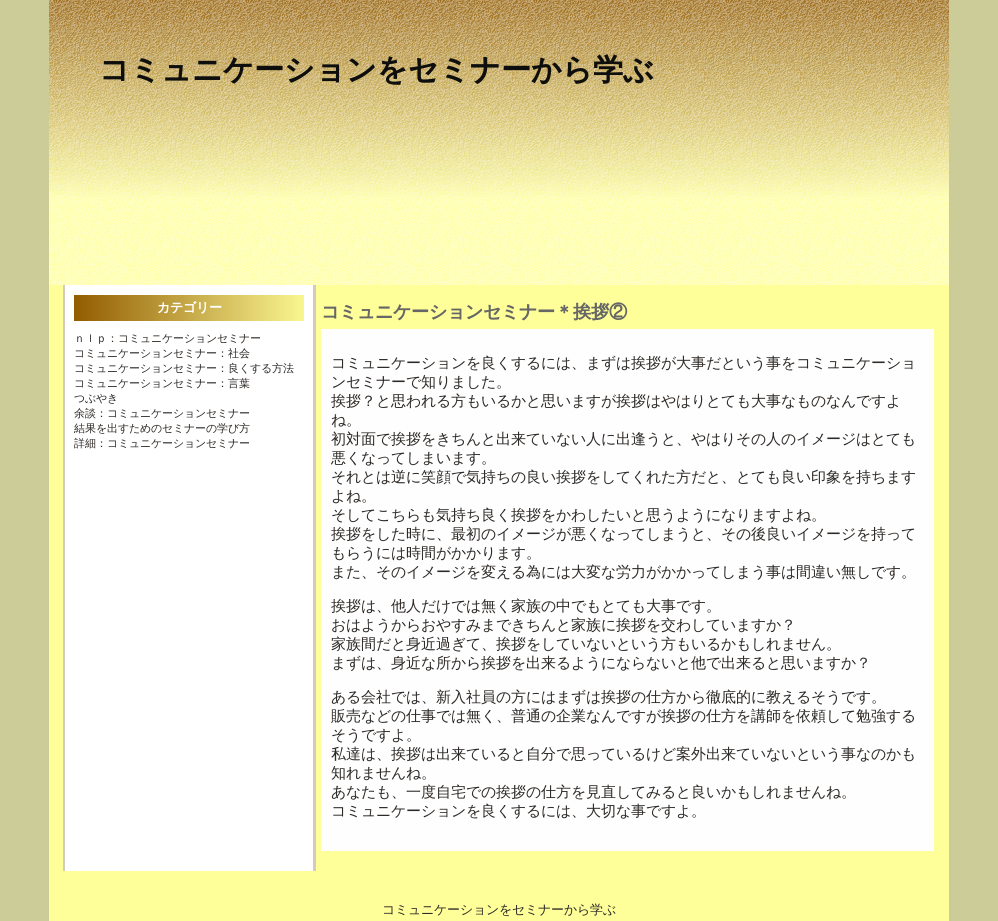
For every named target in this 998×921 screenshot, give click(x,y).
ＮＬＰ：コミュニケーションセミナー (167, 338)
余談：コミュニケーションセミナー (162, 413)
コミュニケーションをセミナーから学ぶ (376, 69)
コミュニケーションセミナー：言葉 (162, 383)
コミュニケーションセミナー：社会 (162, 353)
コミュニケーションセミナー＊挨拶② (474, 312)
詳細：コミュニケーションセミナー (162, 443)
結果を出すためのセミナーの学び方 (162, 428)
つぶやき (96, 398)
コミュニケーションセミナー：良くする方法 (184, 368)
